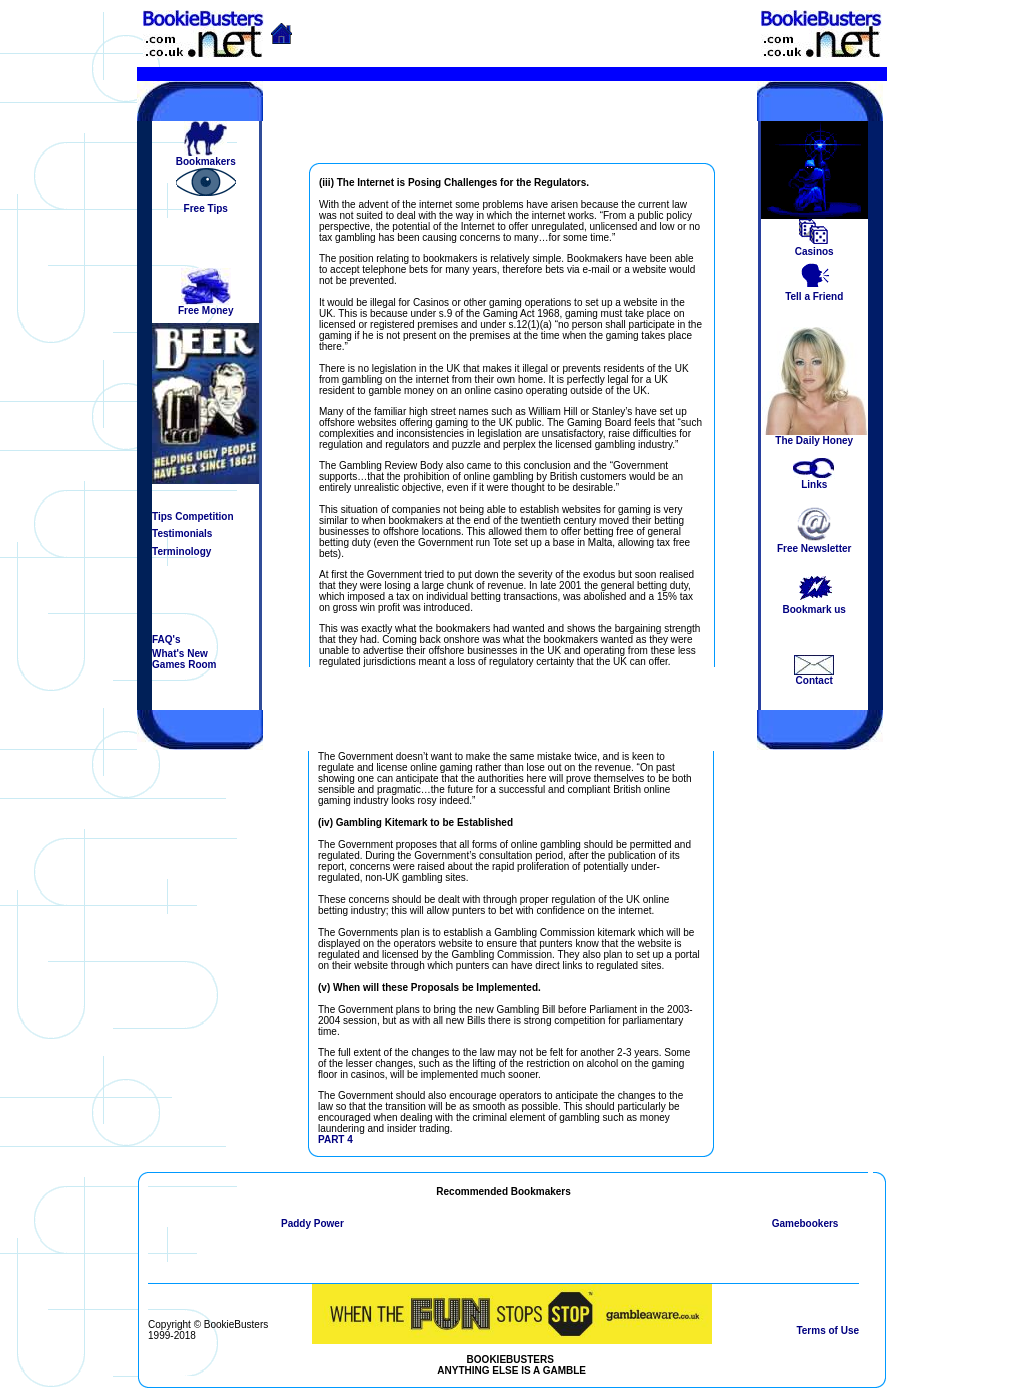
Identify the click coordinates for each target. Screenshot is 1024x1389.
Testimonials (182, 533)
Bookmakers (206, 161)
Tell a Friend (814, 296)
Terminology (181, 551)
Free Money (206, 310)
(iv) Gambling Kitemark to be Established (415, 822)
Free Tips (206, 208)
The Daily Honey (814, 440)
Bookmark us (814, 609)
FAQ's (166, 639)
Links (814, 484)
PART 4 (335, 1139)
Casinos (814, 251)
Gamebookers (805, 1223)
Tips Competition (192, 516)
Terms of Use (827, 1330)
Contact (814, 680)
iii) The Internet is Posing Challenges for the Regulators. (455, 182)
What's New (180, 653)
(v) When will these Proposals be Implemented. (429, 987)
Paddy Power (312, 1223)
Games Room (184, 664)
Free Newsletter (814, 548)
